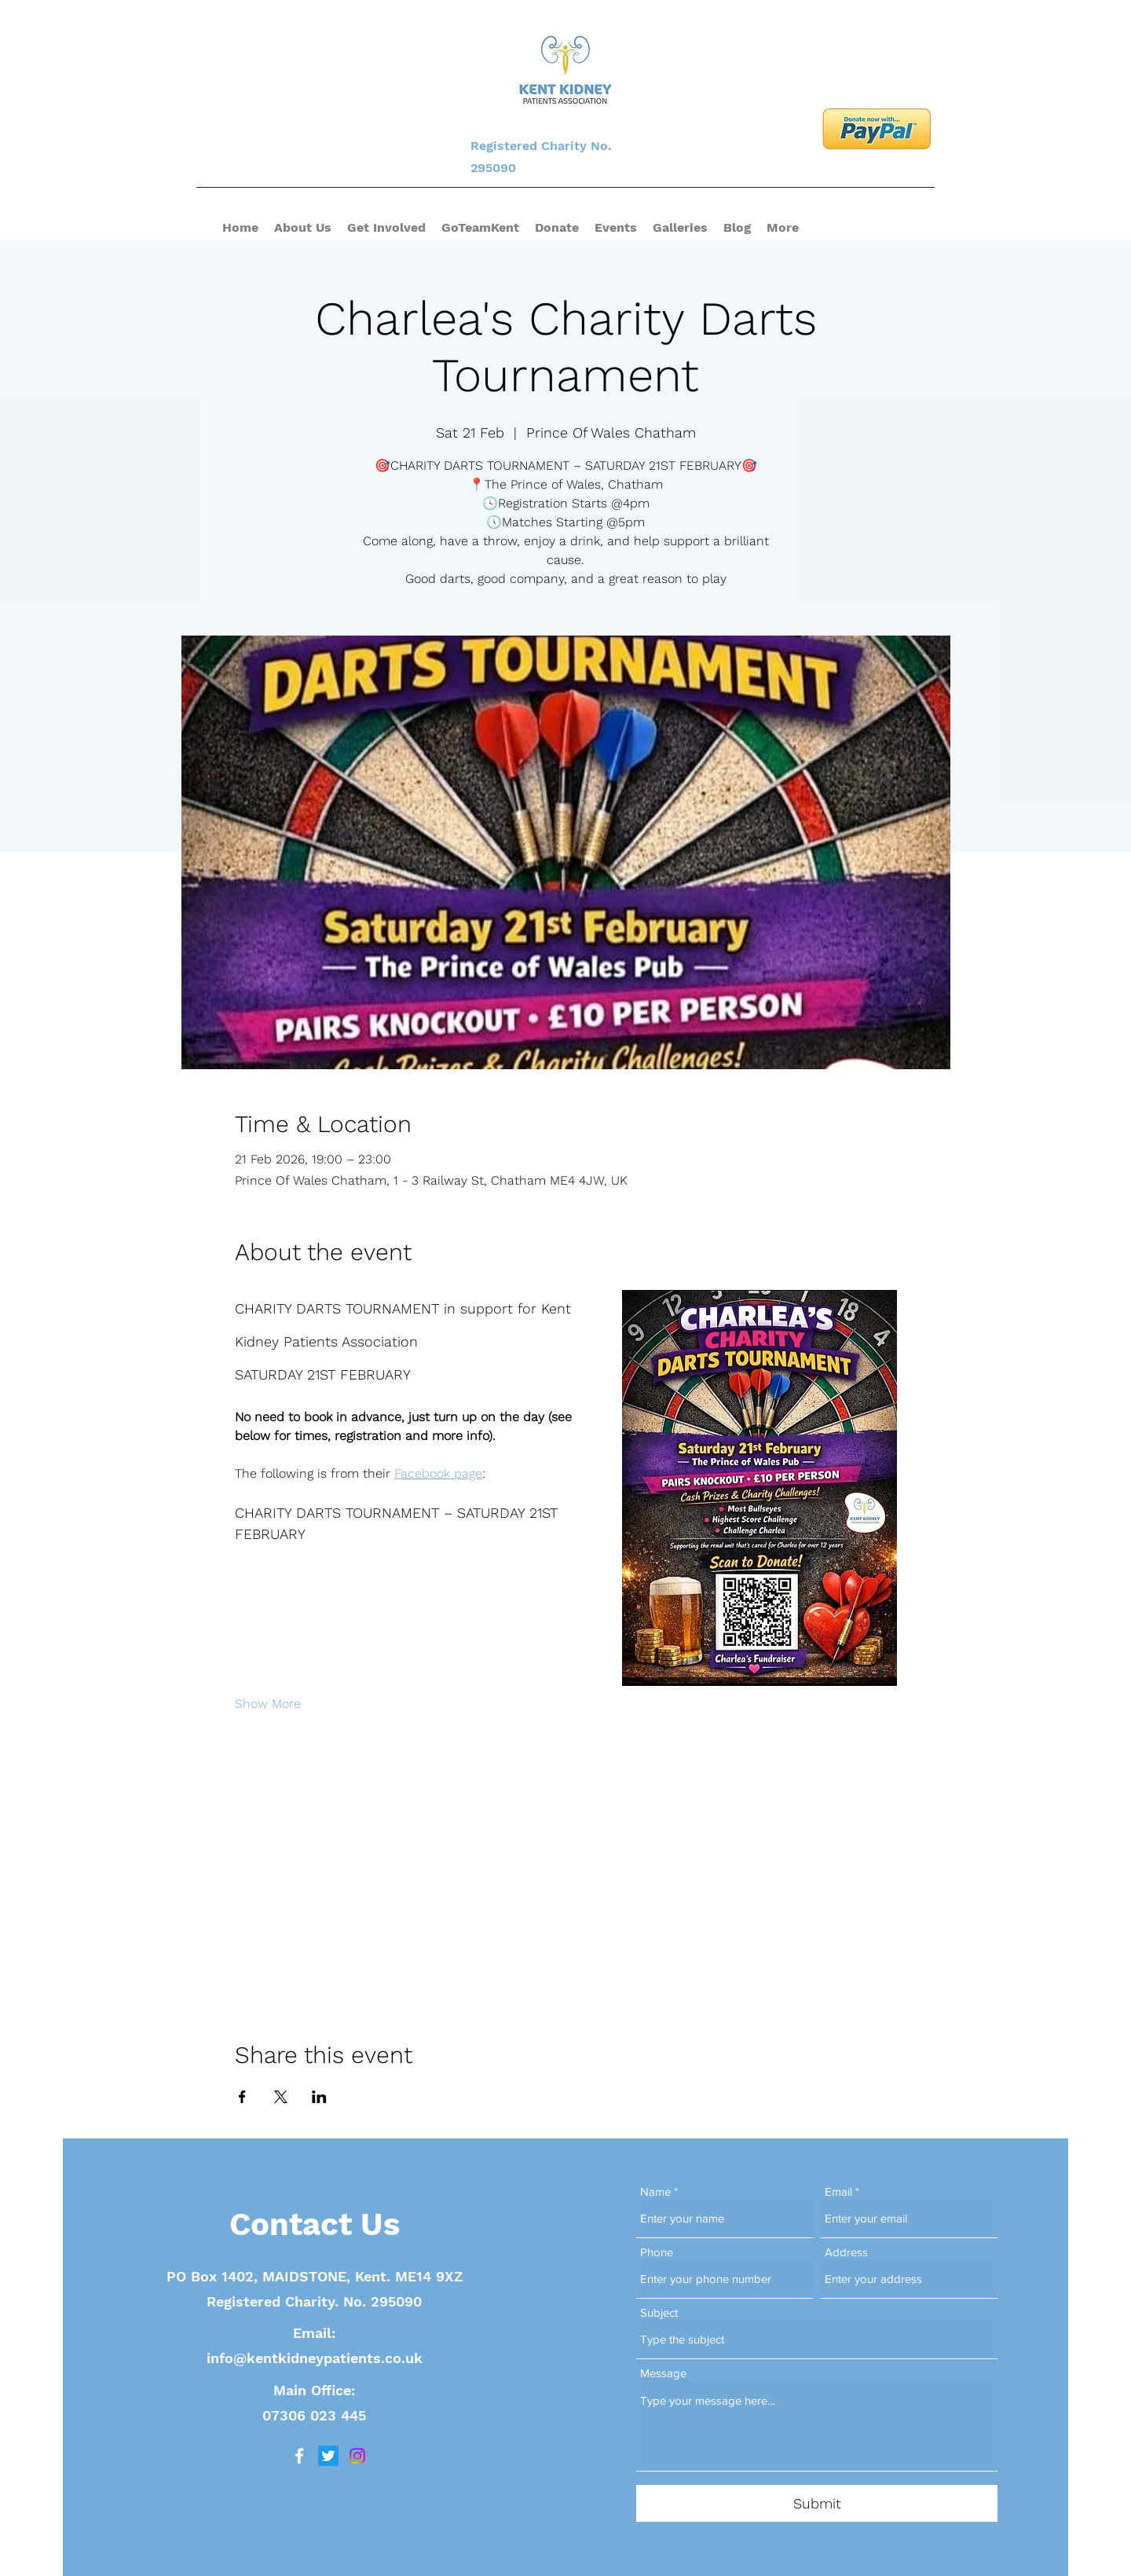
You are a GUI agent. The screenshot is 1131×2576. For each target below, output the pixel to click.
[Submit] (816, 2503)
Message (663, 2373)
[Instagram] (357, 2456)
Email (838, 2191)
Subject (659, 2312)
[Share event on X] (280, 2096)
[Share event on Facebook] (242, 2096)
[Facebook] (299, 2456)
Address (846, 2252)
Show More (268, 1703)
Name (655, 2191)
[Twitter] (328, 2456)
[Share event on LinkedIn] (319, 2096)
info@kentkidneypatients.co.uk (315, 2358)
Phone (656, 2252)
